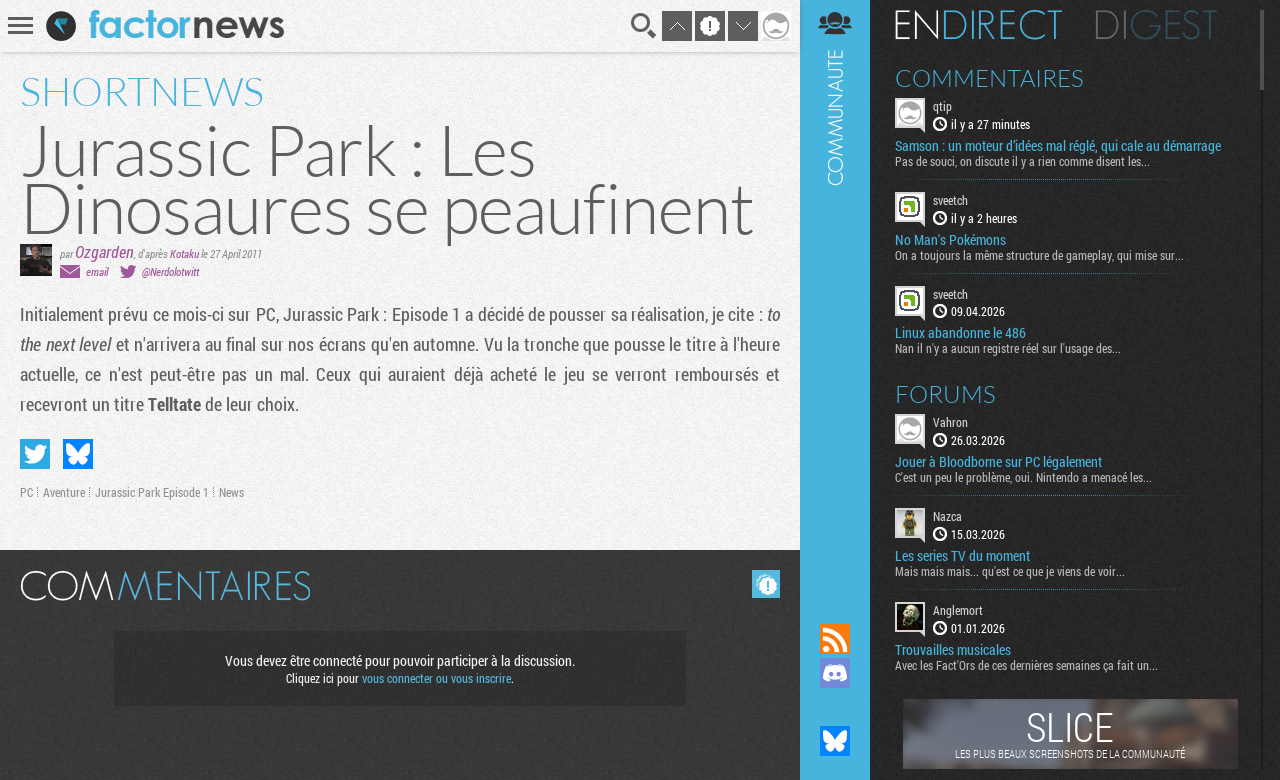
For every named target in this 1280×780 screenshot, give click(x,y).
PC (26, 492)
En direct (978, 25)
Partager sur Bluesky (78, 454)
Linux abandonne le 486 (960, 333)
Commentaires (989, 78)
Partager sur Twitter (35, 454)
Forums (945, 394)
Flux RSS (835, 639)
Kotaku (184, 253)
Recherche (644, 26)
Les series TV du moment (962, 556)
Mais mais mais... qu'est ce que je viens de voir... (1010, 571)
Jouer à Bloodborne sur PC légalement (998, 462)
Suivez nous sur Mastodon (835, 707)
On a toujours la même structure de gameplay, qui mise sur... (1039, 255)
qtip (942, 106)
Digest (1156, 25)
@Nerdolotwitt (170, 271)
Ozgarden (104, 251)
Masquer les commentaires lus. (766, 584)
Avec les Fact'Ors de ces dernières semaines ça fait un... (1026, 665)
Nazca (947, 516)
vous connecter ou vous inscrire (436, 678)
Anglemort (958, 610)
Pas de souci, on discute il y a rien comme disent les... (1022, 161)
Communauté (835, 292)
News (231, 492)
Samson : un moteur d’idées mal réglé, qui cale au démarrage (1058, 146)
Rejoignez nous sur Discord (835, 673)
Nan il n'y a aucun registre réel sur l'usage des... (1008, 348)
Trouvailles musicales (953, 650)
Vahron (950, 422)
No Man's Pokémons (950, 240)
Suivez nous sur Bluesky (835, 741)
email (97, 271)
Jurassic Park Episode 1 (152, 492)
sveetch (950, 200)
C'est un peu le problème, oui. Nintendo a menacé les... (1023, 477)
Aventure (64, 492)
